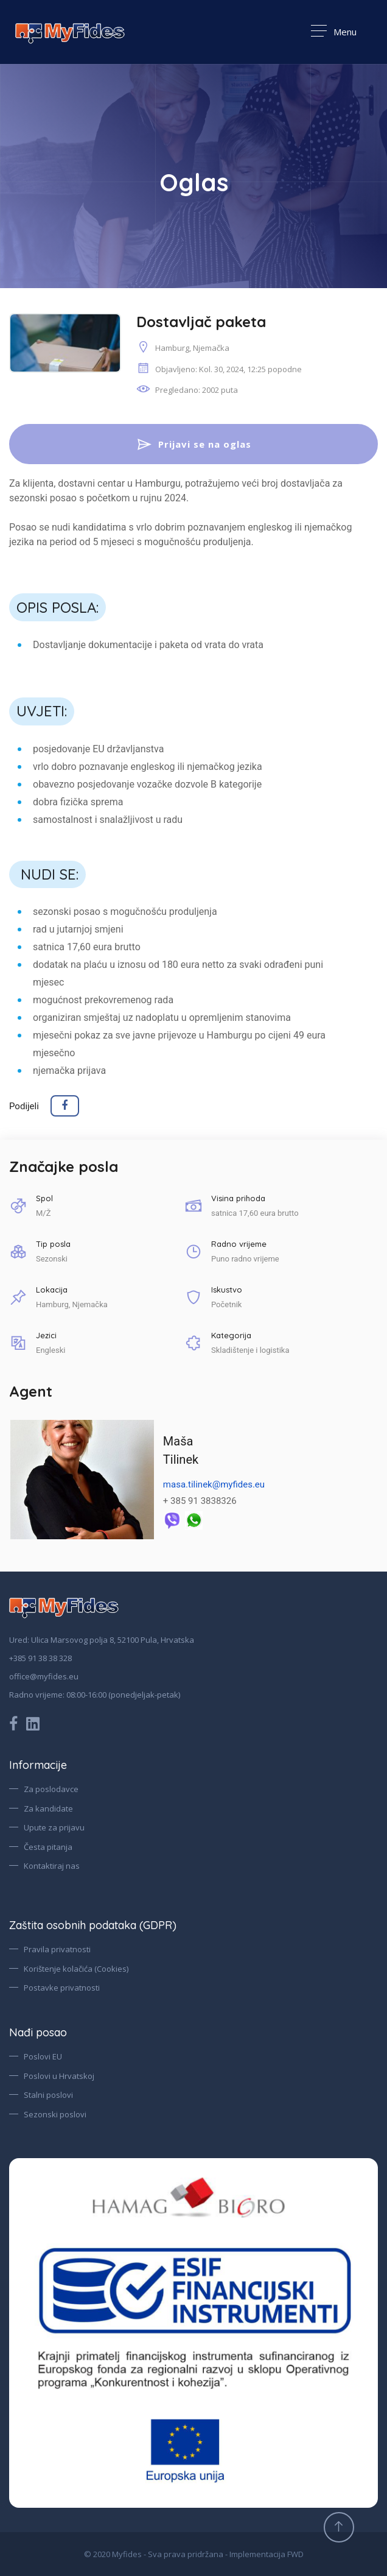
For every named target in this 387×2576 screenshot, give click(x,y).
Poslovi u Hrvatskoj (59, 2075)
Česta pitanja (48, 1846)
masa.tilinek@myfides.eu (214, 1485)
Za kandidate (48, 1808)
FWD (295, 2554)
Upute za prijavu (54, 1827)
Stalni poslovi (48, 2094)
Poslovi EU (43, 2056)
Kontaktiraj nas (52, 1865)
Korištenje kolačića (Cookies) (76, 1968)
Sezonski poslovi (55, 2114)
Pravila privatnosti (57, 1949)
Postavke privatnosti (62, 1987)
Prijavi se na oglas (193, 445)
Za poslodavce (51, 1789)
